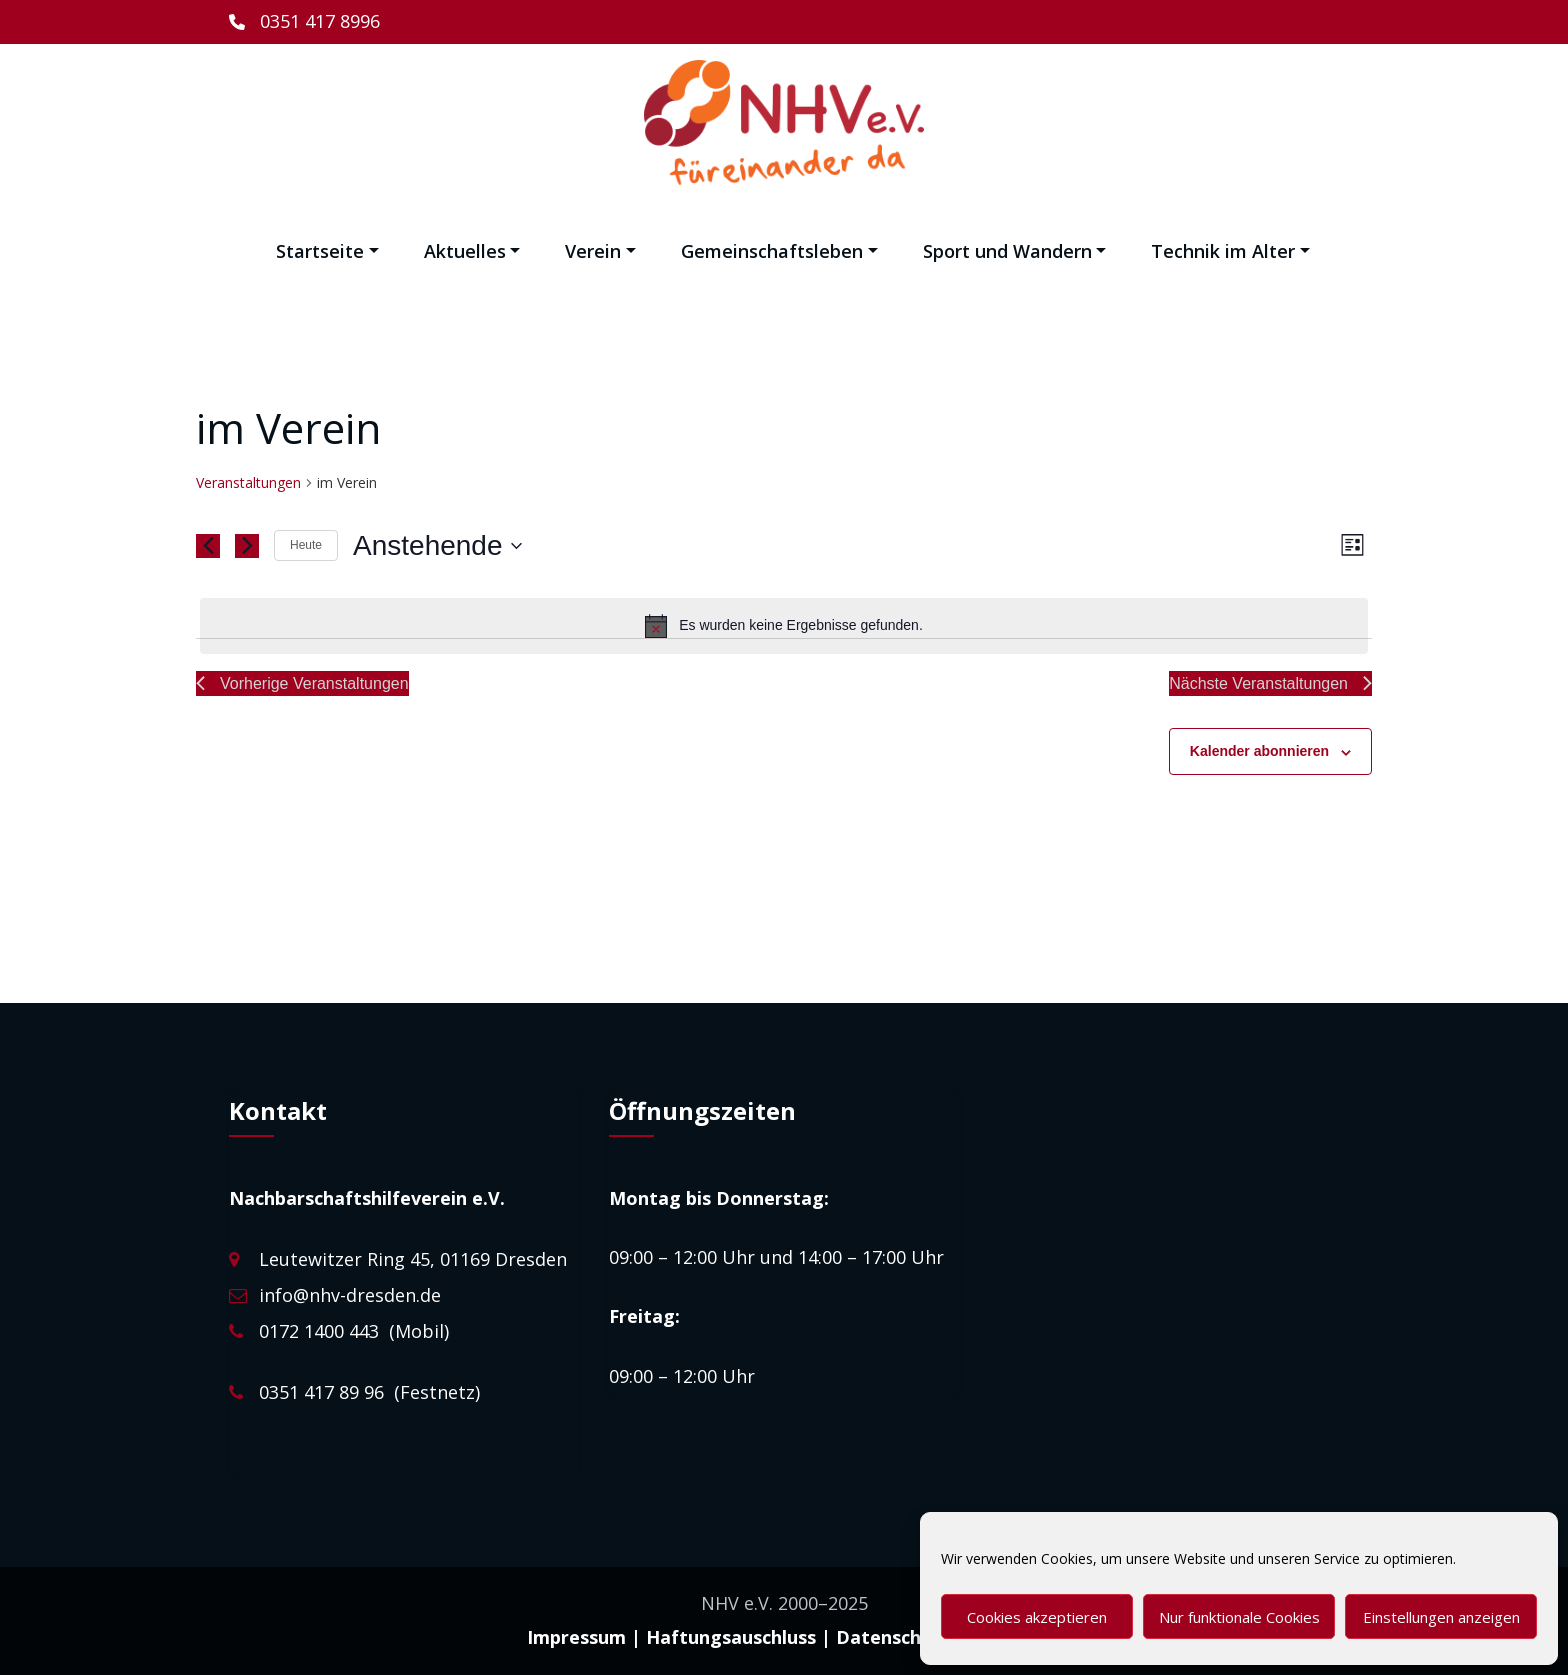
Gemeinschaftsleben (779, 251)
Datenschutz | (900, 1637)
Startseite (327, 251)
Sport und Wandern (1015, 251)
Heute (306, 545)
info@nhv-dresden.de (350, 1295)
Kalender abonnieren (1259, 751)
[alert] (784, 626)
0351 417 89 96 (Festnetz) (369, 1392)
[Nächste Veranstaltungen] (247, 546)
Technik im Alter (1230, 251)
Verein (600, 251)
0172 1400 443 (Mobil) (354, 1331)
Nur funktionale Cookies (1239, 1617)
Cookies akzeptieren (1037, 1617)
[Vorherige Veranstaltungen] (208, 546)
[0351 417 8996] (304, 22)
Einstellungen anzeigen (1441, 1617)
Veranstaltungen (248, 482)
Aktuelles (472, 251)
